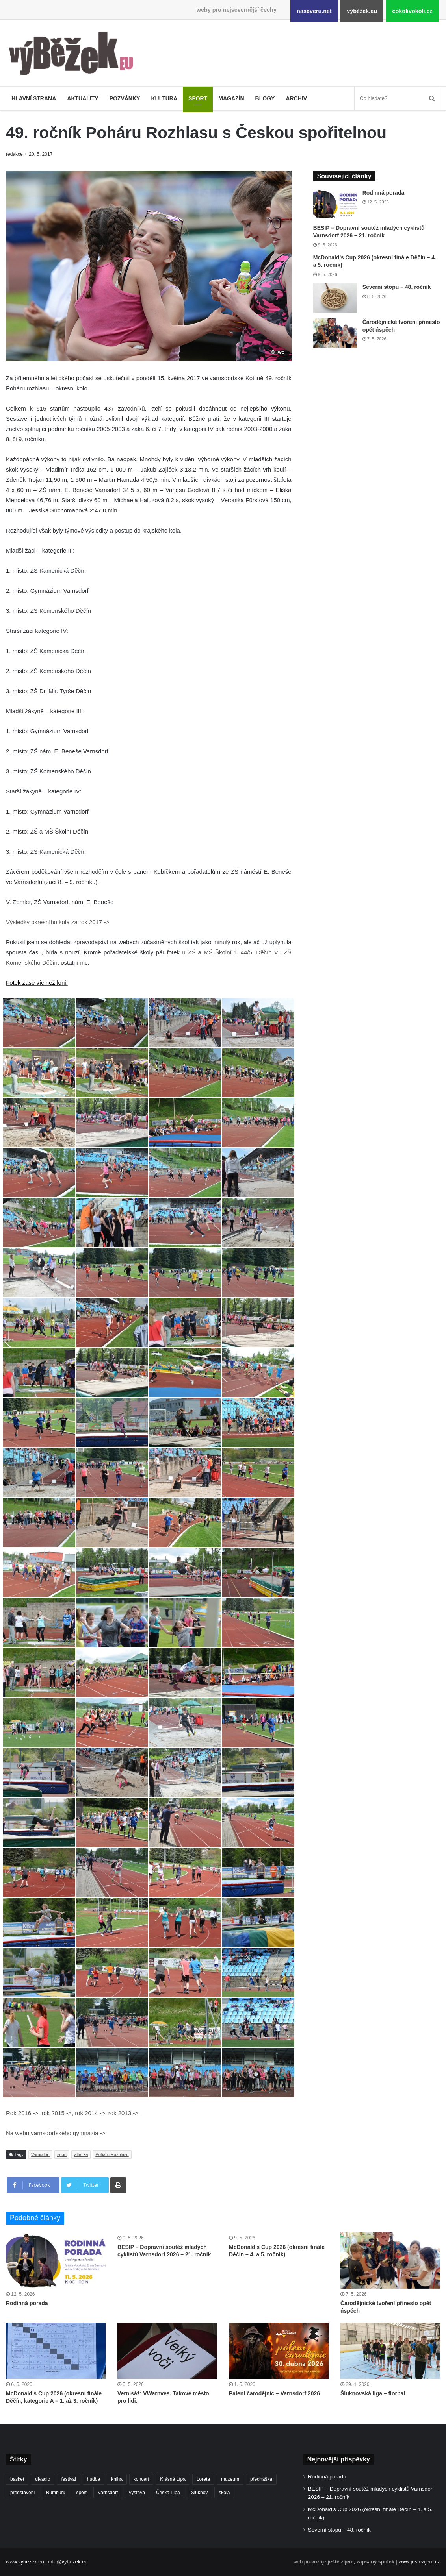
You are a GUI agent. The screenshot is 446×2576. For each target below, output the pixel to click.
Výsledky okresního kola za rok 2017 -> (57, 922)
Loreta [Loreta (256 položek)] (203, 2479)
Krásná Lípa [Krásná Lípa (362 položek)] (173, 2479)
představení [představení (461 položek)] (22, 2492)
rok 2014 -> (90, 2113)
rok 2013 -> (123, 2113)
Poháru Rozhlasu (111, 2154)
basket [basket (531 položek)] (17, 2479)
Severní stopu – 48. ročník (396, 287)
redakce (15, 154)
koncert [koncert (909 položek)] (141, 2479)
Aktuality (82, 98)
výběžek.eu (362, 11)
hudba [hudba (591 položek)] (93, 2479)
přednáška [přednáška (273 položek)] (261, 2479)
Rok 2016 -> (22, 2113)
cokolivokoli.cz (412, 11)
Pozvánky (125, 98)
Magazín (231, 98)
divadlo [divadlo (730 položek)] (42, 2479)
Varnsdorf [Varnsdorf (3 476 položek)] (108, 2492)
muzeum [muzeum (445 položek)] (230, 2479)
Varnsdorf (40, 2154)
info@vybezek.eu (67, 2562)
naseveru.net (314, 11)
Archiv (296, 98)
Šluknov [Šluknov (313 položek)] (199, 2492)
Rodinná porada (383, 193)
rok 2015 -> (56, 2113)
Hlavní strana (33, 98)
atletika (81, 2154)
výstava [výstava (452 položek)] (137, 2492)
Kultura (164, 98)
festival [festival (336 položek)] (68, 2479)
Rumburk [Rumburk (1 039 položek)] (55, 2492)
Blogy (265, 98)
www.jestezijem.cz (419, 2562)
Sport (197, 98)
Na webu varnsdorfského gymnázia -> (55, 2133)
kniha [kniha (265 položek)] (117, 2479)
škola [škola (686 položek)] (224, 2492)
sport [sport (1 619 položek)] (81, 2492)
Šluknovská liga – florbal (372, 2393)
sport (62, 2154)
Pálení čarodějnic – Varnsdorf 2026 (274, 2393)
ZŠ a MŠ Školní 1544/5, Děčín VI (234, 952)
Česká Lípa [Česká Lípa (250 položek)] (168, 2492)
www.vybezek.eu (25, 2562)
